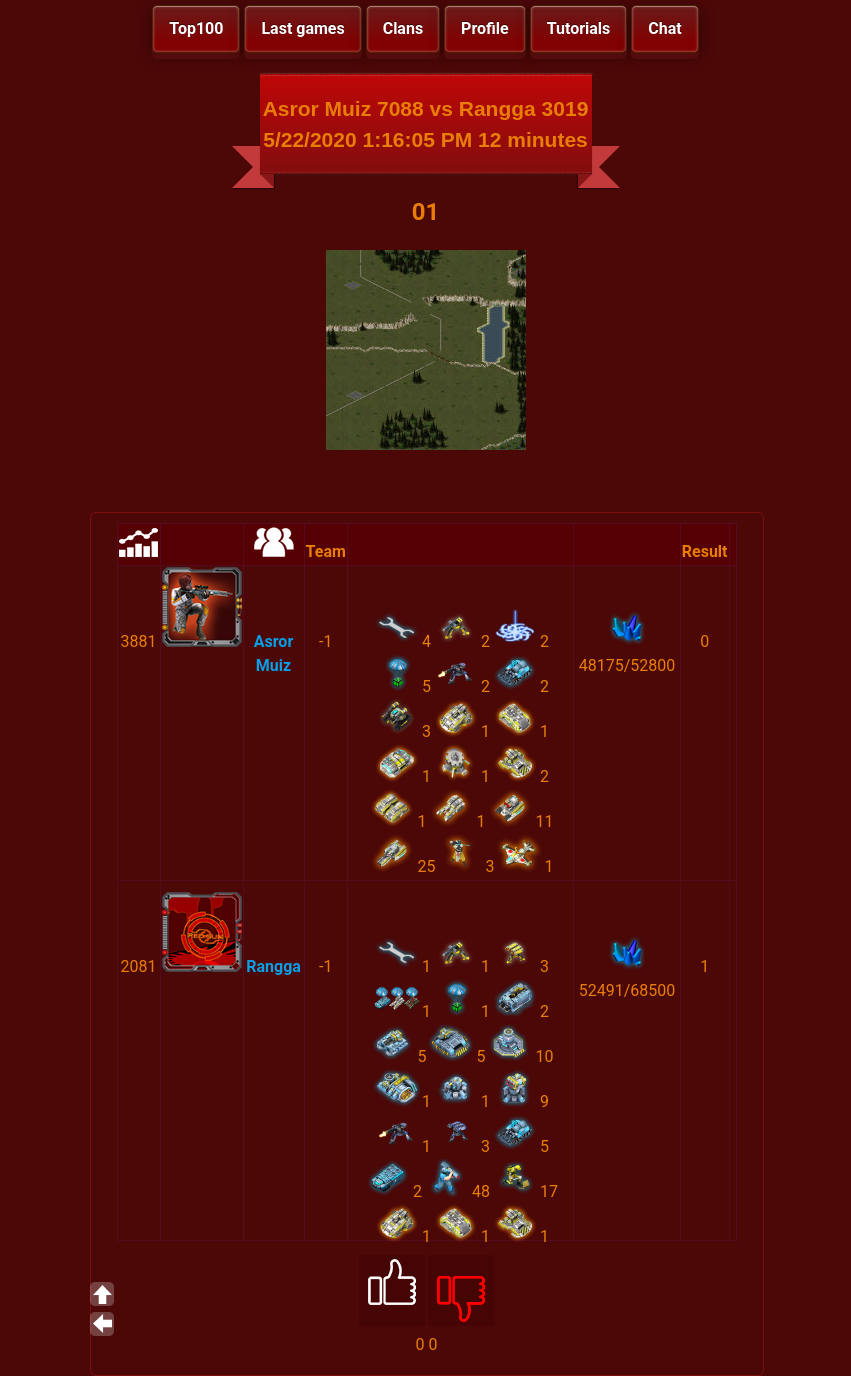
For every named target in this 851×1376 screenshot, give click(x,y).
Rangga (273, 966)
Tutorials (579, 28)
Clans (403, 28)
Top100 (196, 28)
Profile (485, 28)
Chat (664, 28)
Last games (302, 28)
